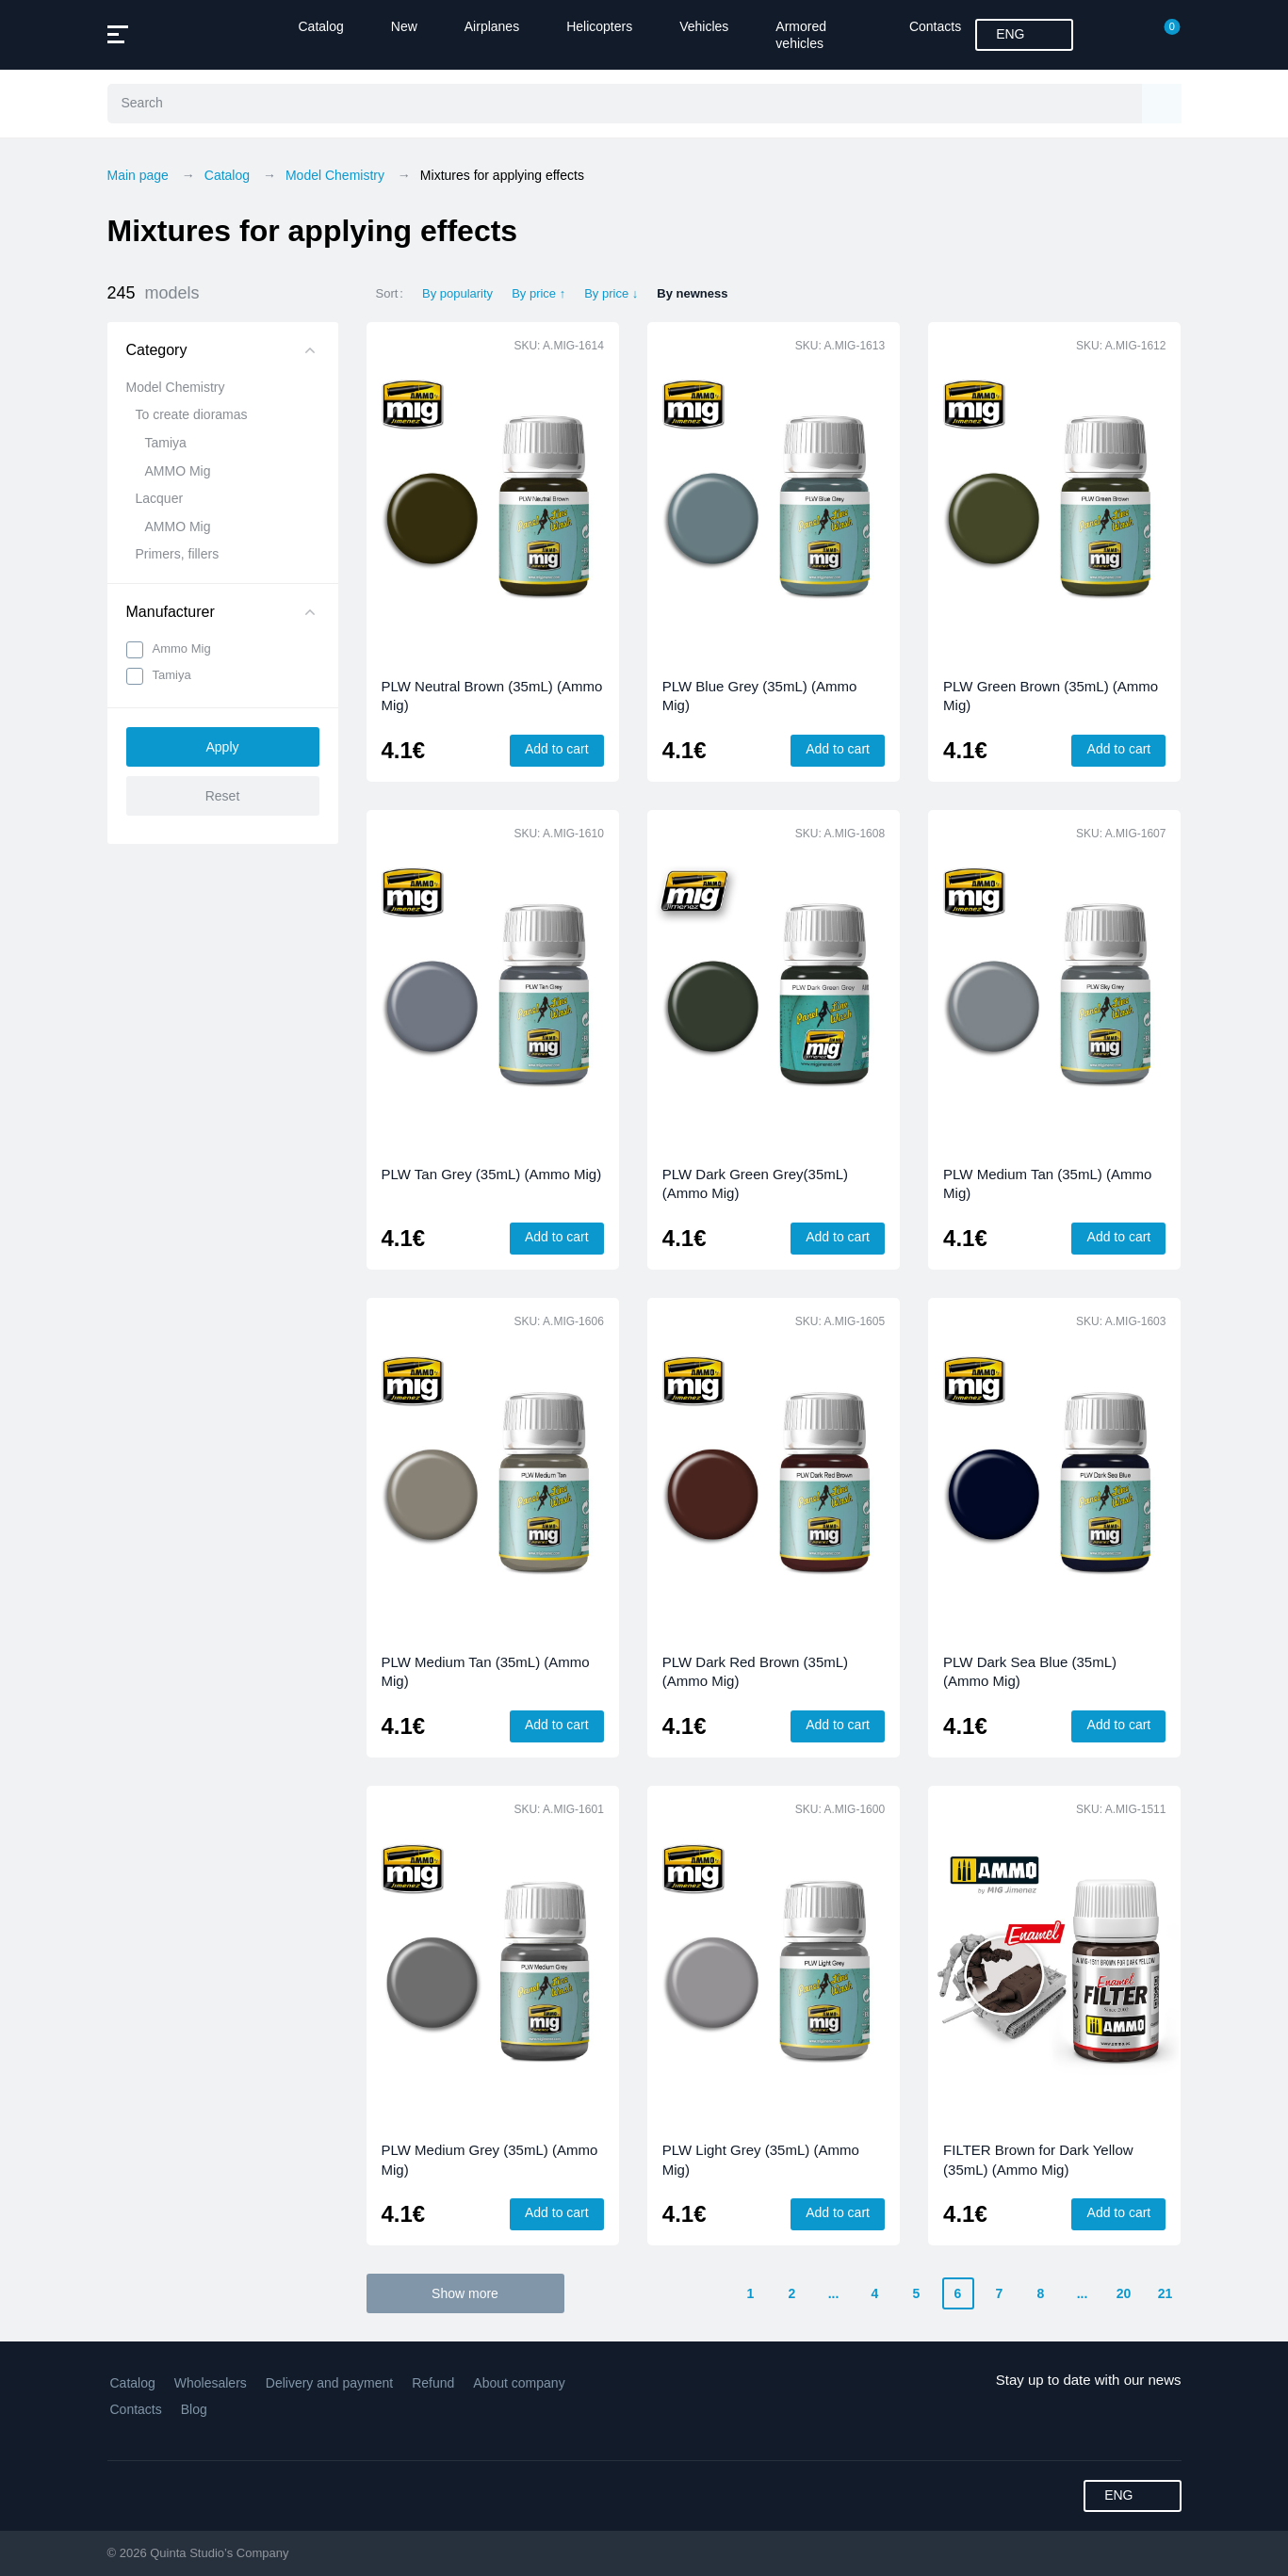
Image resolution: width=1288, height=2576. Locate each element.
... (834, 2293)
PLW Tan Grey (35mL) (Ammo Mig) (492, 1174)
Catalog (321, 26)
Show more (465, 2293)
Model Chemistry (175, 387)
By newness (692, 293)
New (404, 26)
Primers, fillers (178, 553)
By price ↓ (611, 293)
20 (1124, 2293)
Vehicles (703, 26)
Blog (194, 2409)
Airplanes (492, 26)
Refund (433, 2382)
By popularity (457, 293)
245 (153, 293)
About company (518, 2382)
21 (1165, 2293)
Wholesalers (210, 2382)
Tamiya (166, 442)
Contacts (935, 26)
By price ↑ (538, 293)
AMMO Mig (178, 470)
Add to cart (557, 748)
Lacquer (160, 498)
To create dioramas (192, 414)
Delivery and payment (329, 2382)
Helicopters (599, 26)
